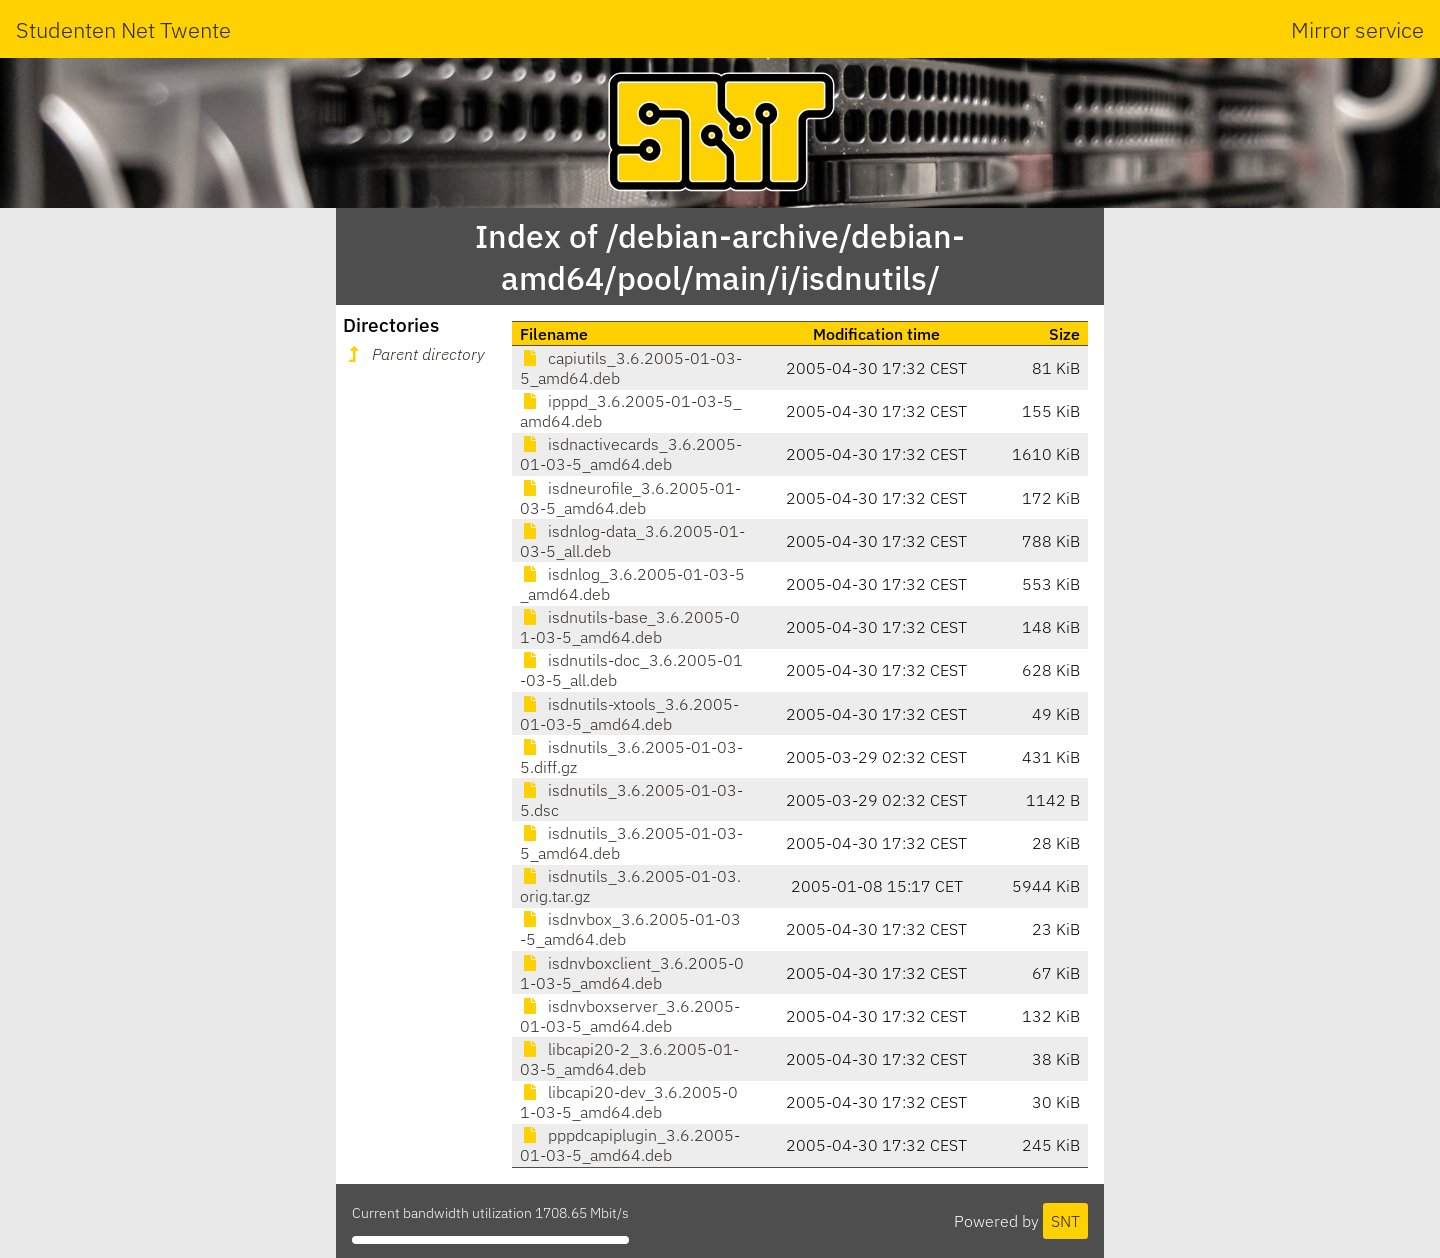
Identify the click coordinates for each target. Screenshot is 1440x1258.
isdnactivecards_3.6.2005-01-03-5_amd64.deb (631, 454)
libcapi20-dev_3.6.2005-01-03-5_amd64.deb (629, 1102)
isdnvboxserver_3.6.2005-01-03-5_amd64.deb (630, 1016)
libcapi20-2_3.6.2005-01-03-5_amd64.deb (629, 1059)
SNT (1065, 1221)
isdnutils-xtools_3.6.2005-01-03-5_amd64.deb (629, 714)
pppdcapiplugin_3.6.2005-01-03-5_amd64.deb (630, 1145)
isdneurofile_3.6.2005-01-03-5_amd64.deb (630, 498)
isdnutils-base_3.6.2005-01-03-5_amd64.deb (630, 627)
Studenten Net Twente (123, 29)
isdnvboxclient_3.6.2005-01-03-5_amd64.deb (632, 973)
